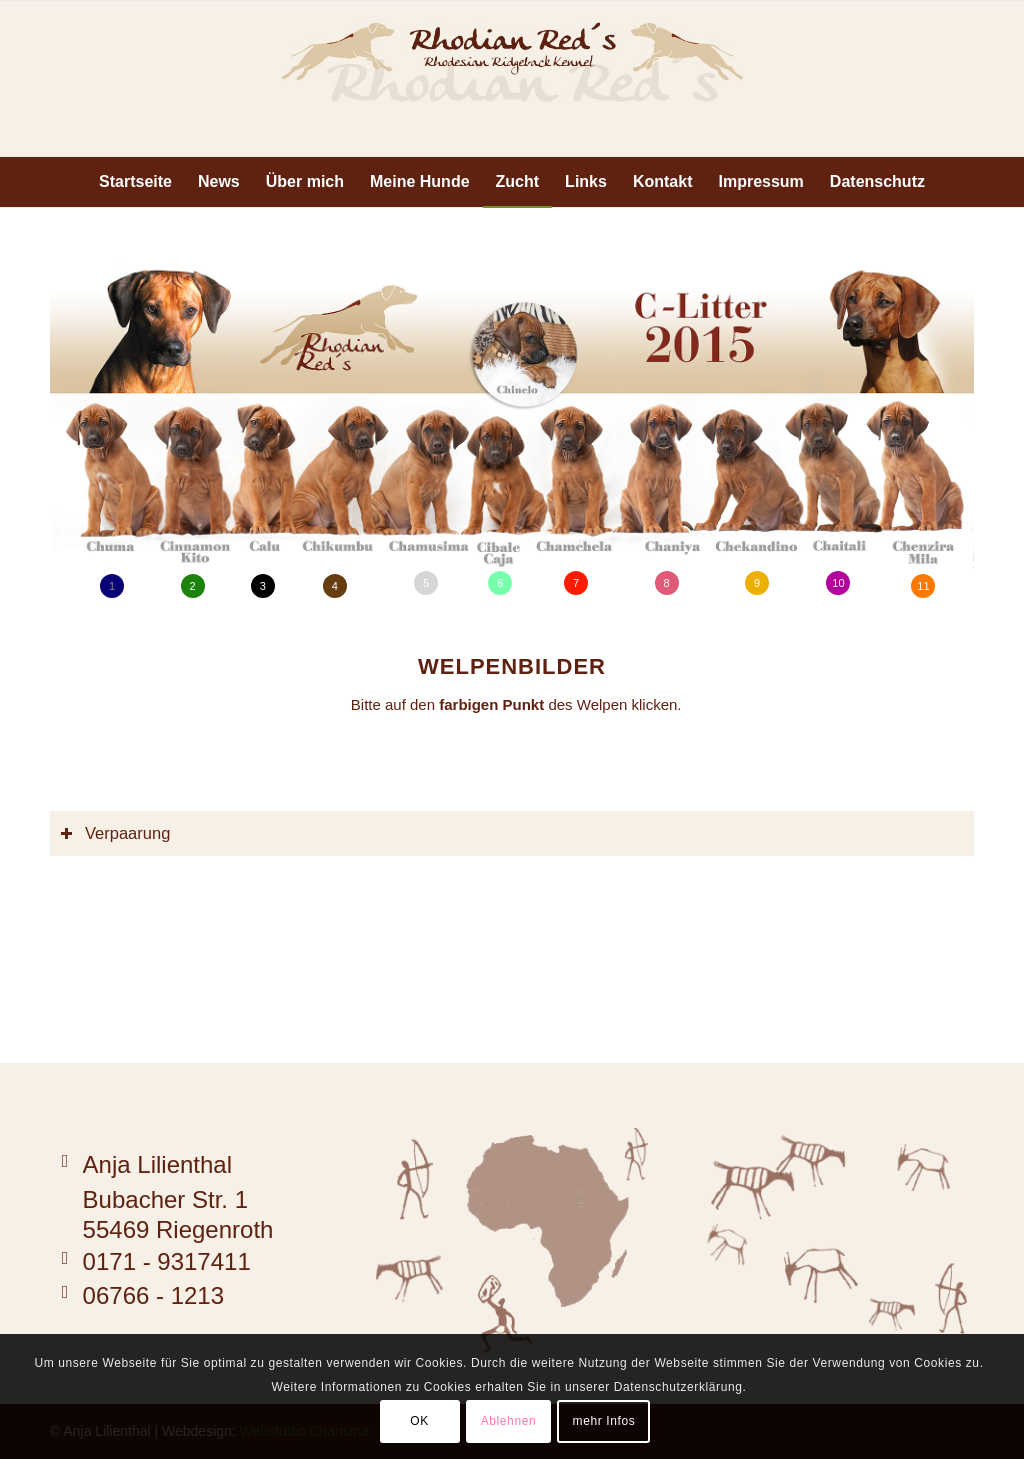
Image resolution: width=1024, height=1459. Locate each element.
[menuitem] (135, 182)
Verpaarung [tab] (115, 833)
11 (923, 586)
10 (838, 583)
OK (419, 1421)
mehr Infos (604, 1421)
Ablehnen (509, 1421)
